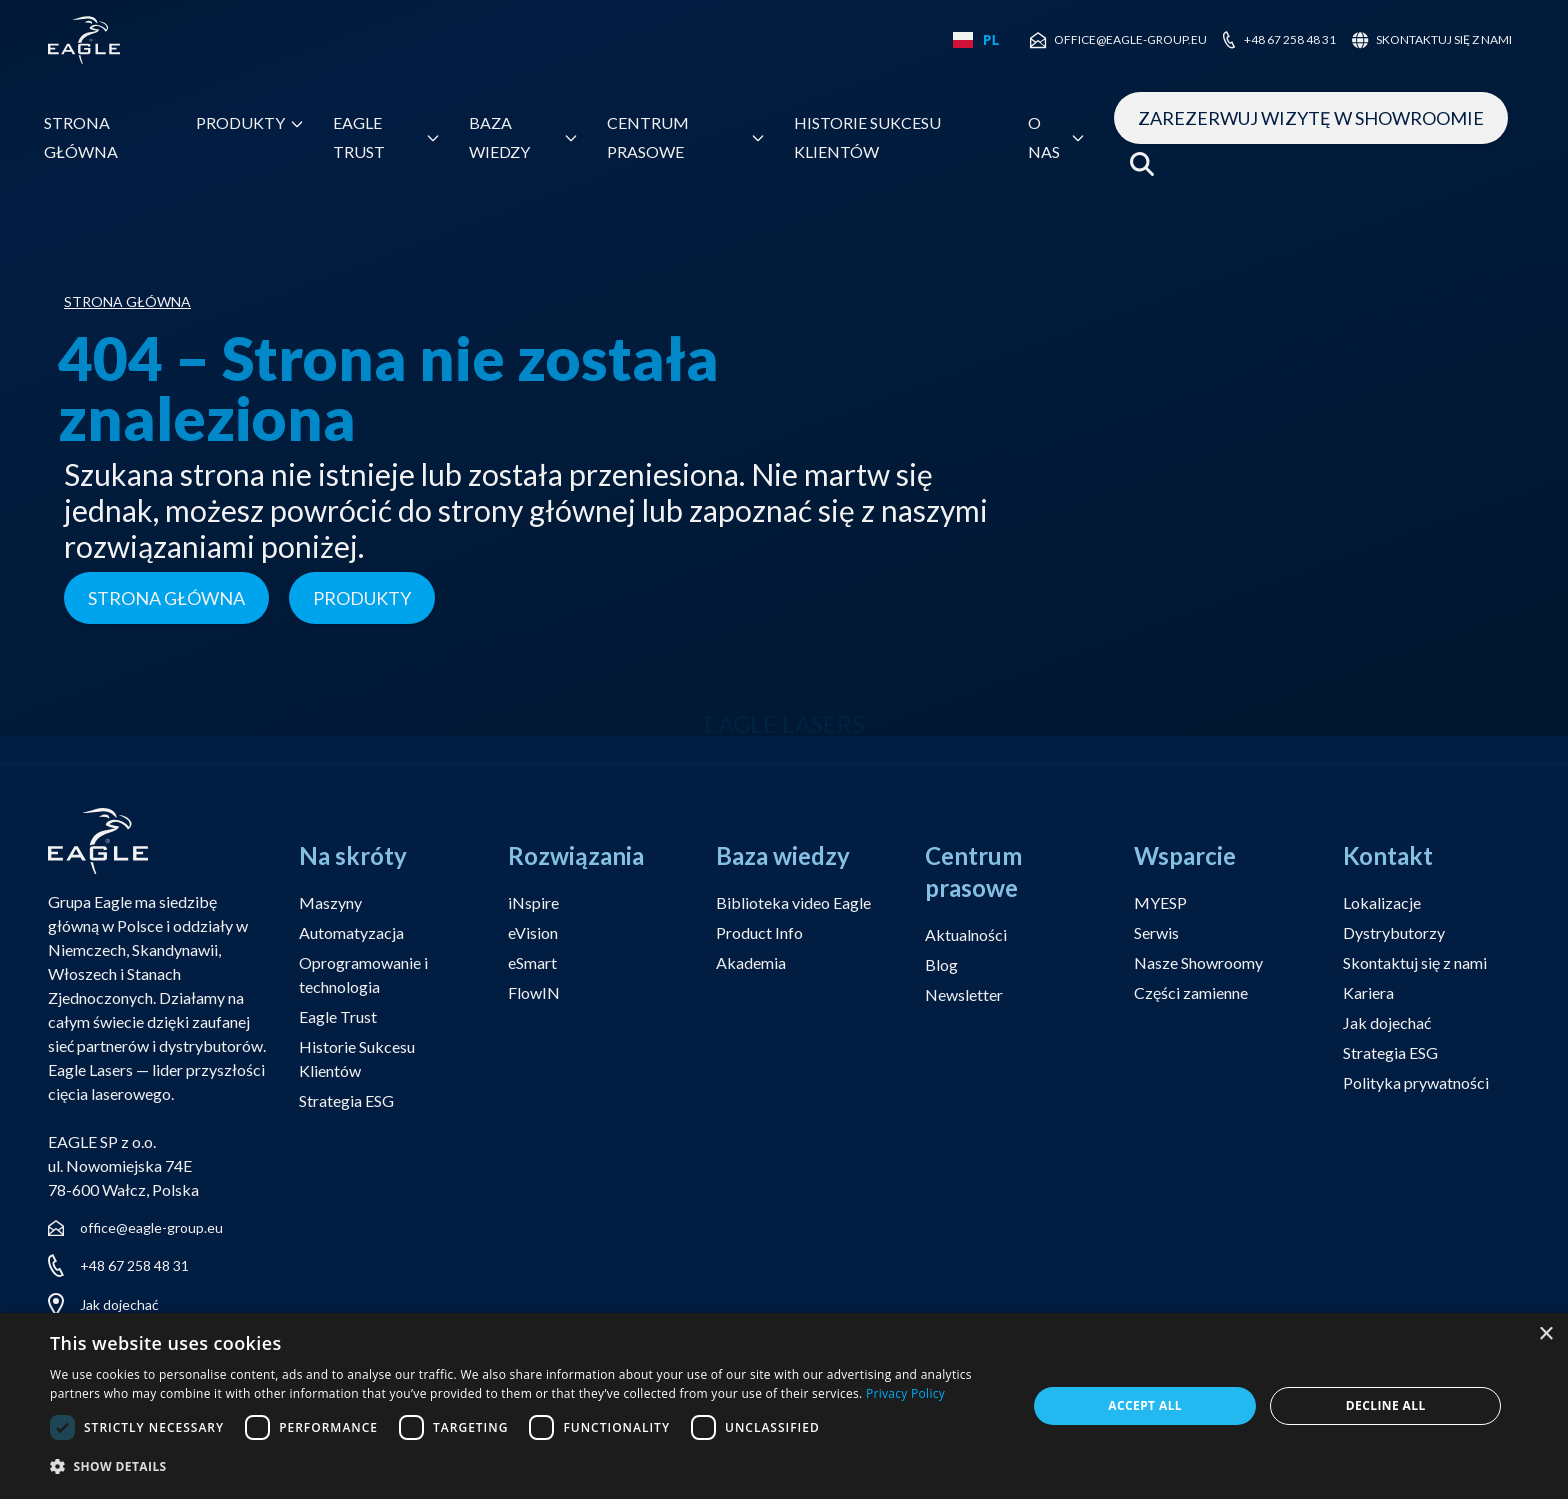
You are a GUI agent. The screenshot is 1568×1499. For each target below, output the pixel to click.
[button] (524, 1467)
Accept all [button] (1145, 1405)
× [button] (1545, 1334)
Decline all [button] (1386, 1405)
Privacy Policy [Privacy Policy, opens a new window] (905, 1393)
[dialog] (784, 1406)
